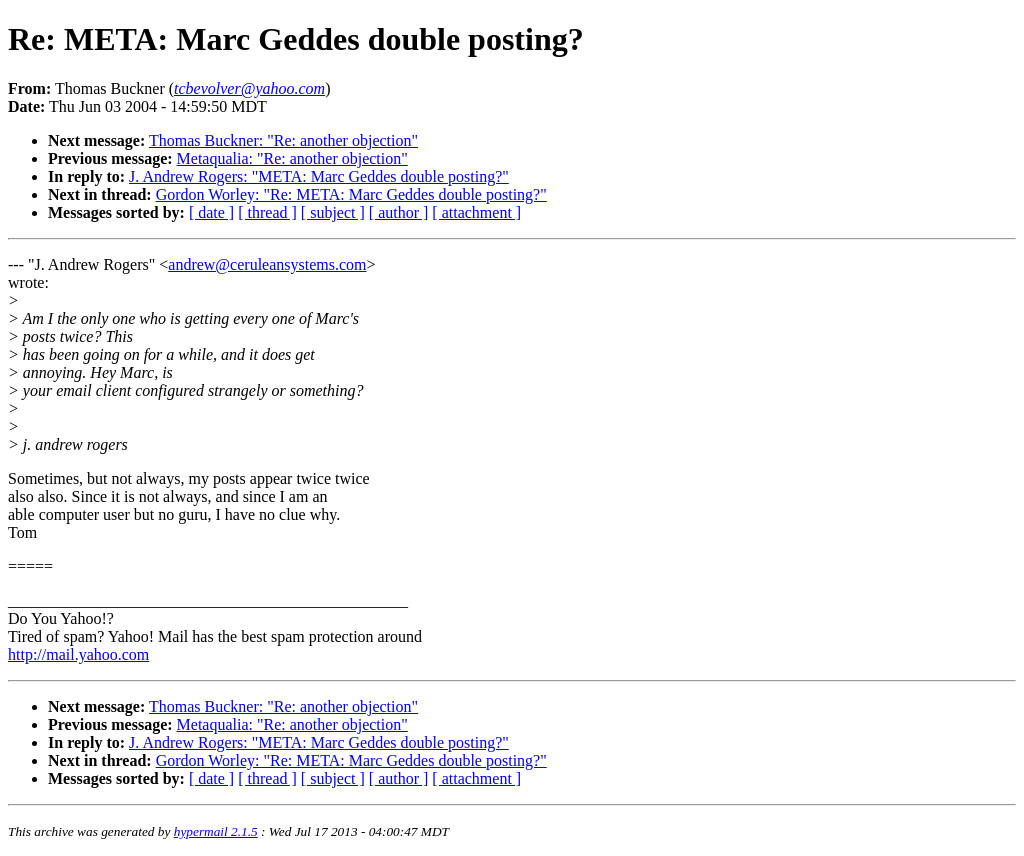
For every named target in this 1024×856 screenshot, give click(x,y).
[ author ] (399, 212)
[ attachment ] (476, 212)
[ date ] (211, 212)
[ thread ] (267, 212)
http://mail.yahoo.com (78, 654)
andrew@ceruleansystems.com (267, 264)
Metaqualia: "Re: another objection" (292, 158)
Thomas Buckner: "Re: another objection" (283, 140)
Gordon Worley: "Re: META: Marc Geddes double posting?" (351, 194)
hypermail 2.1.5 (216, 831)
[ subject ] (333, 212)
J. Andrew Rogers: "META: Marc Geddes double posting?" (319, 176)
